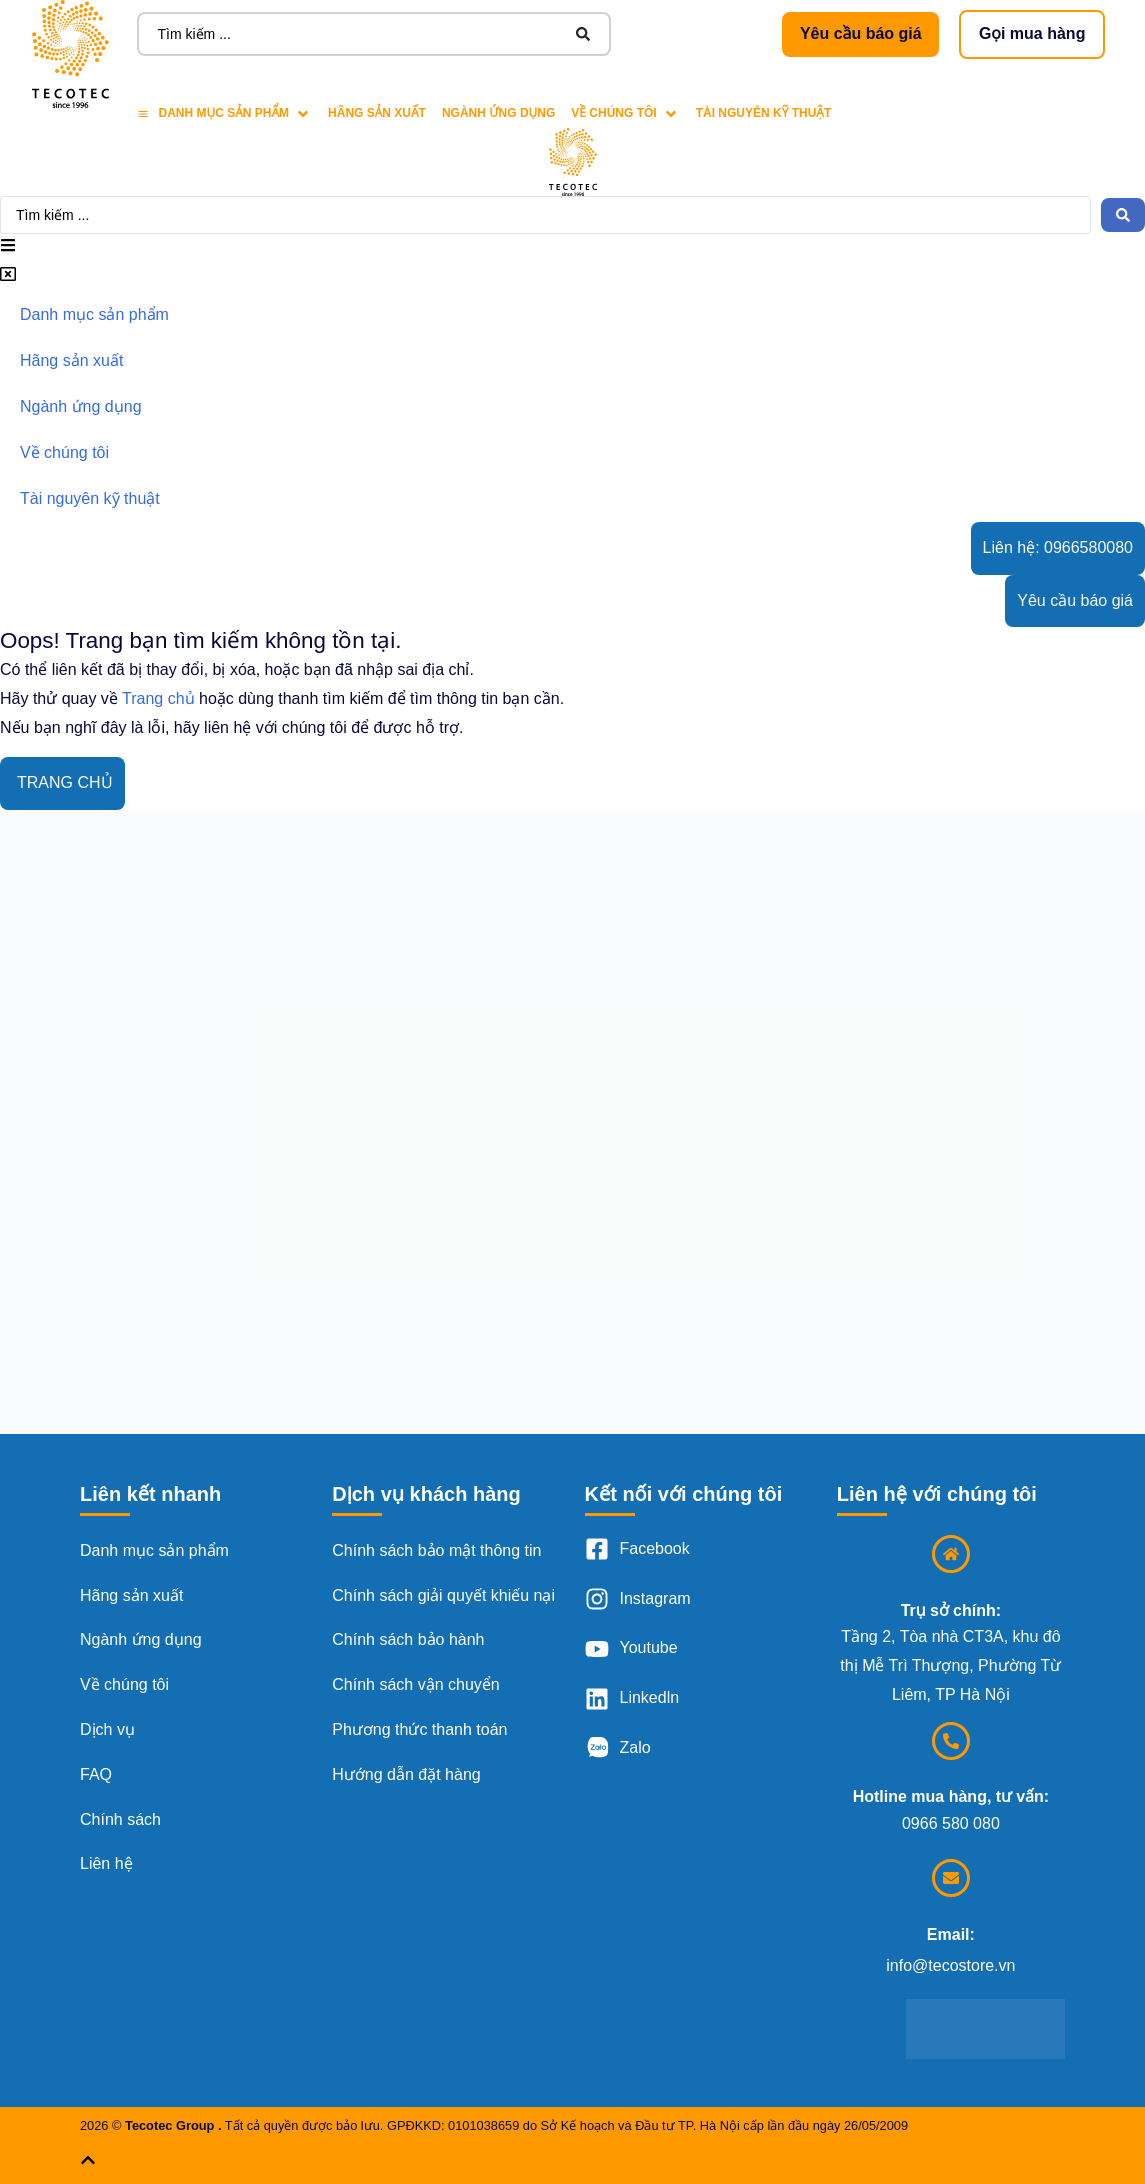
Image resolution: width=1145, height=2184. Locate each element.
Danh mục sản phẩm (154, 1550)
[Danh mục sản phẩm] (225, 113)
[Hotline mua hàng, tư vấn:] (951, 1741)
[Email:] (951, 1878)
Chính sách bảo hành (408, 1639)
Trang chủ (158, 698)
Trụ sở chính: (951, 1610)
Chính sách (120, 1819)
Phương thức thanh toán (419, 1729)
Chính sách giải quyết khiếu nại (443, 1595)
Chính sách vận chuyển (415, 1684)
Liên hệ (106, 1863)
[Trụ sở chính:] (951, 1554)
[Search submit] (583, 34)
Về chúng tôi (124, 1684)
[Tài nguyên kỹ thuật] (764, 113)
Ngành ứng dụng (141, 1639)
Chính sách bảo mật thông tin (436, 1550)
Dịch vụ (107, 1729)
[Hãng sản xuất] (377, 113)
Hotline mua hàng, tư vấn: (951, 1796)
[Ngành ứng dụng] (498, 113)
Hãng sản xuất (131, 1595)
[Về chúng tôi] (625, 113)
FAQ (96, 1774)
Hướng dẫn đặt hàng (406, 1774)
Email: (951, 1934)
